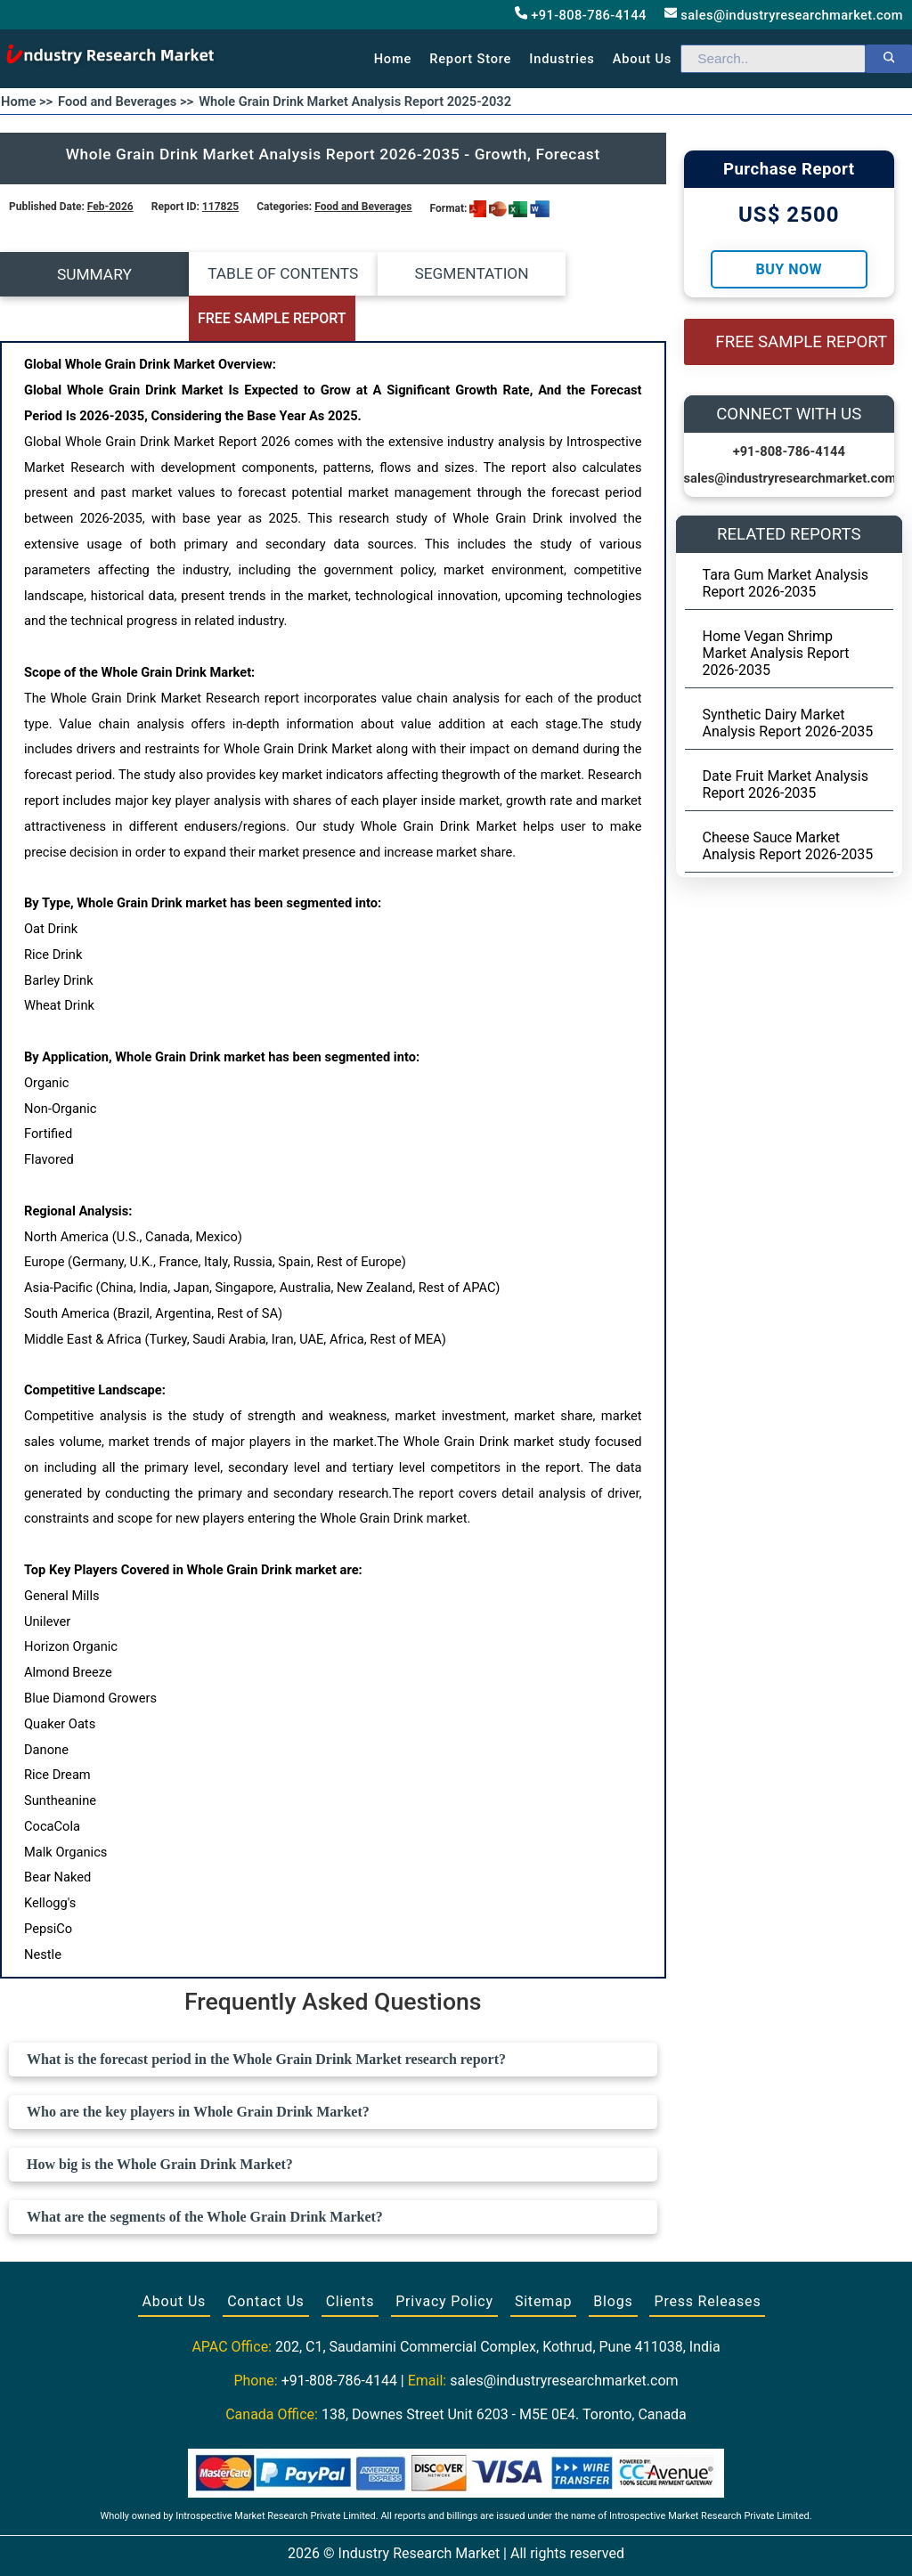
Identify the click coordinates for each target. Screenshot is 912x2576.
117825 (220, 206)
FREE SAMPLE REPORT (583, 274)
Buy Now (789, 269)
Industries (561, 59)
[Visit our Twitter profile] (454, 2542)
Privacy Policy (444, 2256)
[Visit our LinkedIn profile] (489, 2542)
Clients (350, 2256)
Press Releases (707, 2256)
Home (393, 59)
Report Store (470, 59)
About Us (174, 2256)
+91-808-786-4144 (581, 14)
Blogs (612, 2256)
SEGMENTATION (416, 274)
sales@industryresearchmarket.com (783, 14)
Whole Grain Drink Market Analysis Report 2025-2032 (355, 101)
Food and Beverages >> (125, 101)
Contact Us (266, 2256)
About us (642, 59)
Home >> (27, 101)
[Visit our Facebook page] (421, 2542)
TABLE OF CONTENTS (250, 274)
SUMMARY (82, 274)
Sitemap (543, 2256)
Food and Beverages (362, 206)
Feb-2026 (110, 206)
